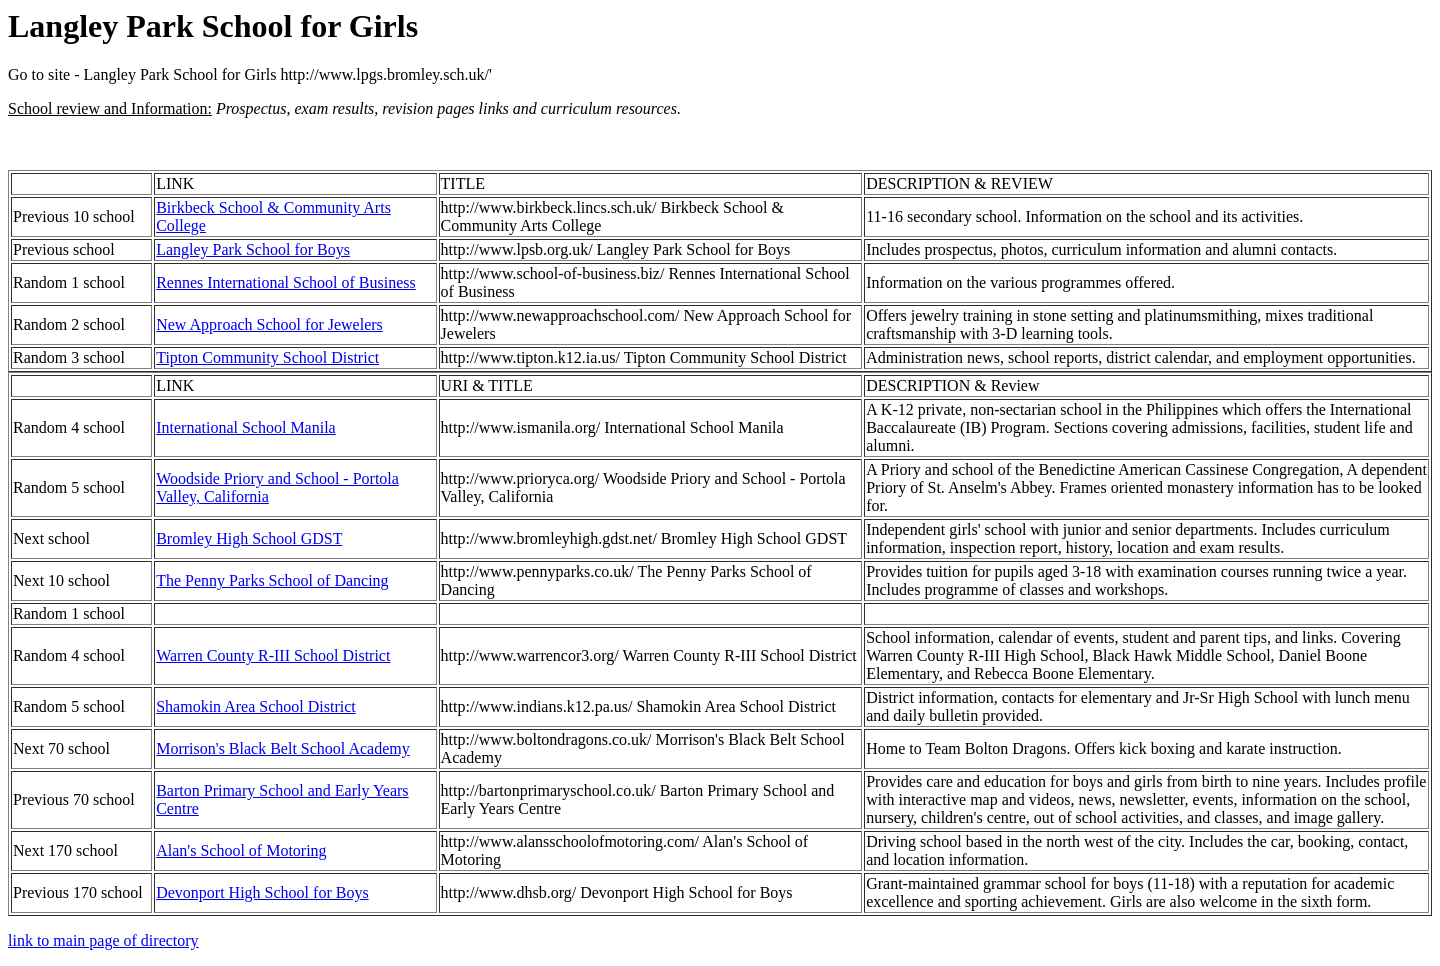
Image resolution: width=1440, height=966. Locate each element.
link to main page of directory (103, 940)
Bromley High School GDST (249, 538)
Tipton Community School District (267, 357)
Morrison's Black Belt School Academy (283, 748)
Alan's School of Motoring (241, 850)
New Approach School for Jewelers (269, 324)
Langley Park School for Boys (253, 249)
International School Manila (246, 427)
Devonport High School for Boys (262, 892)
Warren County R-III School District (273, 655)
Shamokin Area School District (256, 706)
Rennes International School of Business (286, 282)
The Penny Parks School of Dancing (272, 580)
